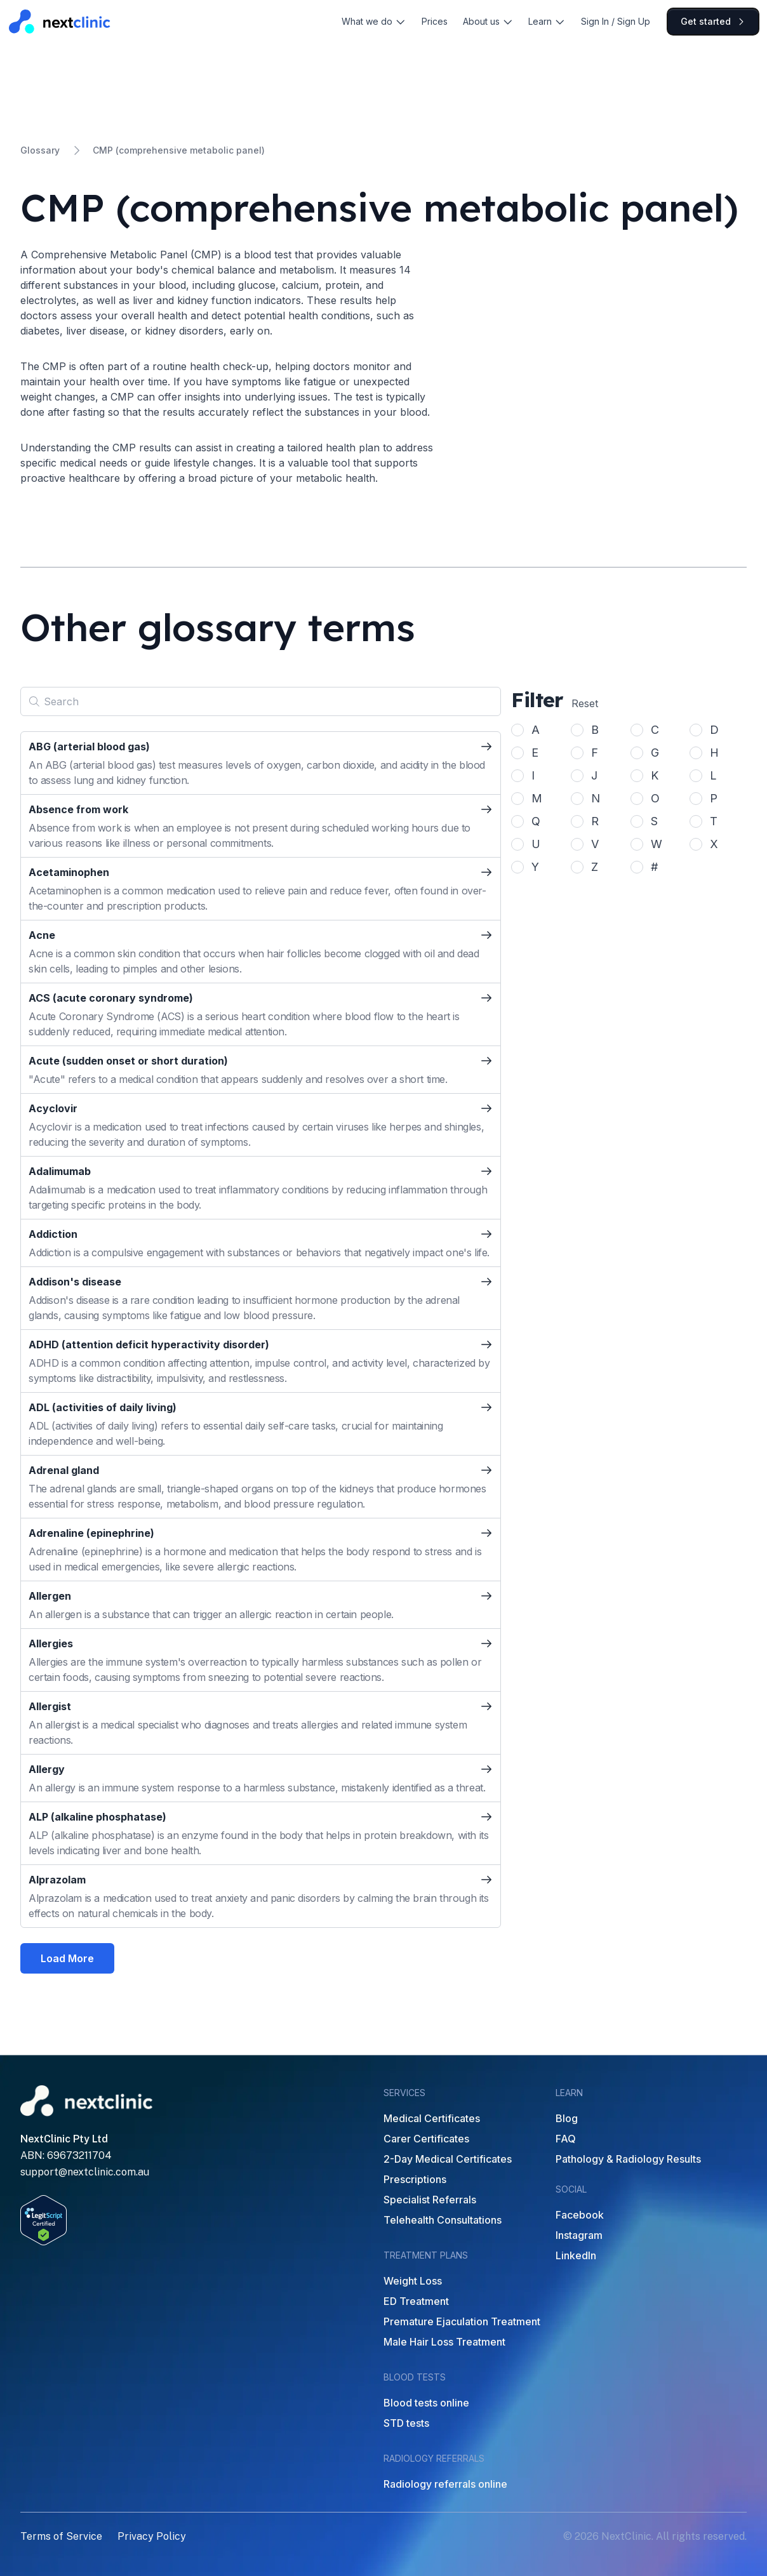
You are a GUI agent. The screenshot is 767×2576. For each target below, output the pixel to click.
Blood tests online (426, 2402)
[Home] (59, 21)
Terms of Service (61, 2536)
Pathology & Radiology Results (628, 2159)
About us (488, 21)
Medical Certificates (432, 2118)
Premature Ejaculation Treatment (462, 2321)
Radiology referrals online (445, 2484)
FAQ (566, 2138)
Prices (435, 21)
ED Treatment (416, 2301)
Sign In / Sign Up (615, 21)
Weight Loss (413, 2280)
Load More (67, 1958)
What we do (374, 21)
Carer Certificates (426, 2138)
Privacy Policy (151, 2536)
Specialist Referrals (430, 2199)
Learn (547, 21)
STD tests (406, 2423)
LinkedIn (576, 2255)
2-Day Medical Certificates (448, 2159)
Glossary (40, 150)
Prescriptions (415, 2179)
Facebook (580, 2214)
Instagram (579, 2235)
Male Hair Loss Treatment (444, 2341)
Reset (584, 703)
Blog (567, 2118)
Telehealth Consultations (443, 2220)
